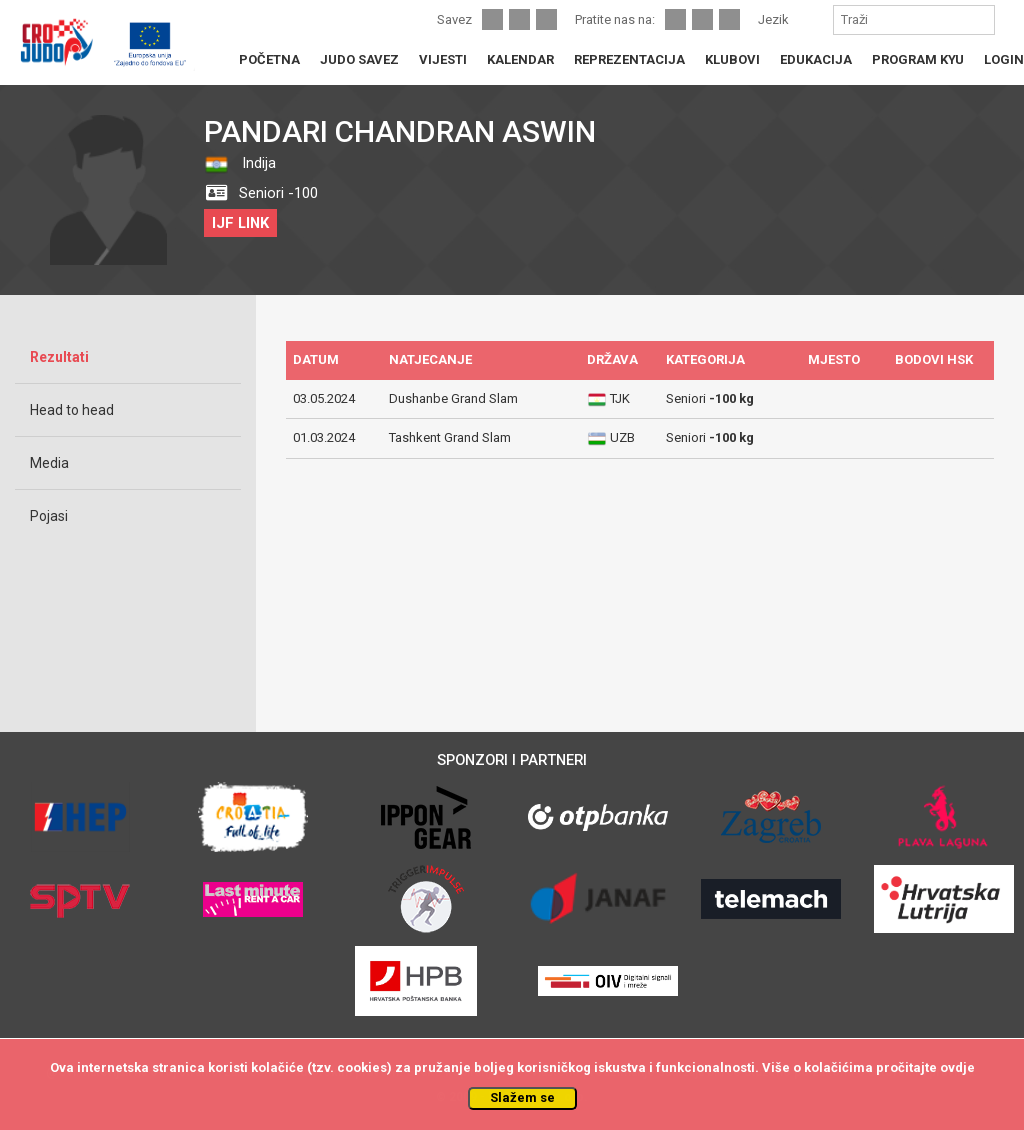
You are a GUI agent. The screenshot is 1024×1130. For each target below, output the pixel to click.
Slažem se (522, 1097)
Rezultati (59, 357)
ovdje (957, 1067)
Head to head (72, 410)
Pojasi (49, 516)
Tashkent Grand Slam (450, 437)
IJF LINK (240, 223)
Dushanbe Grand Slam (453, 398)
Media (49, 463)
